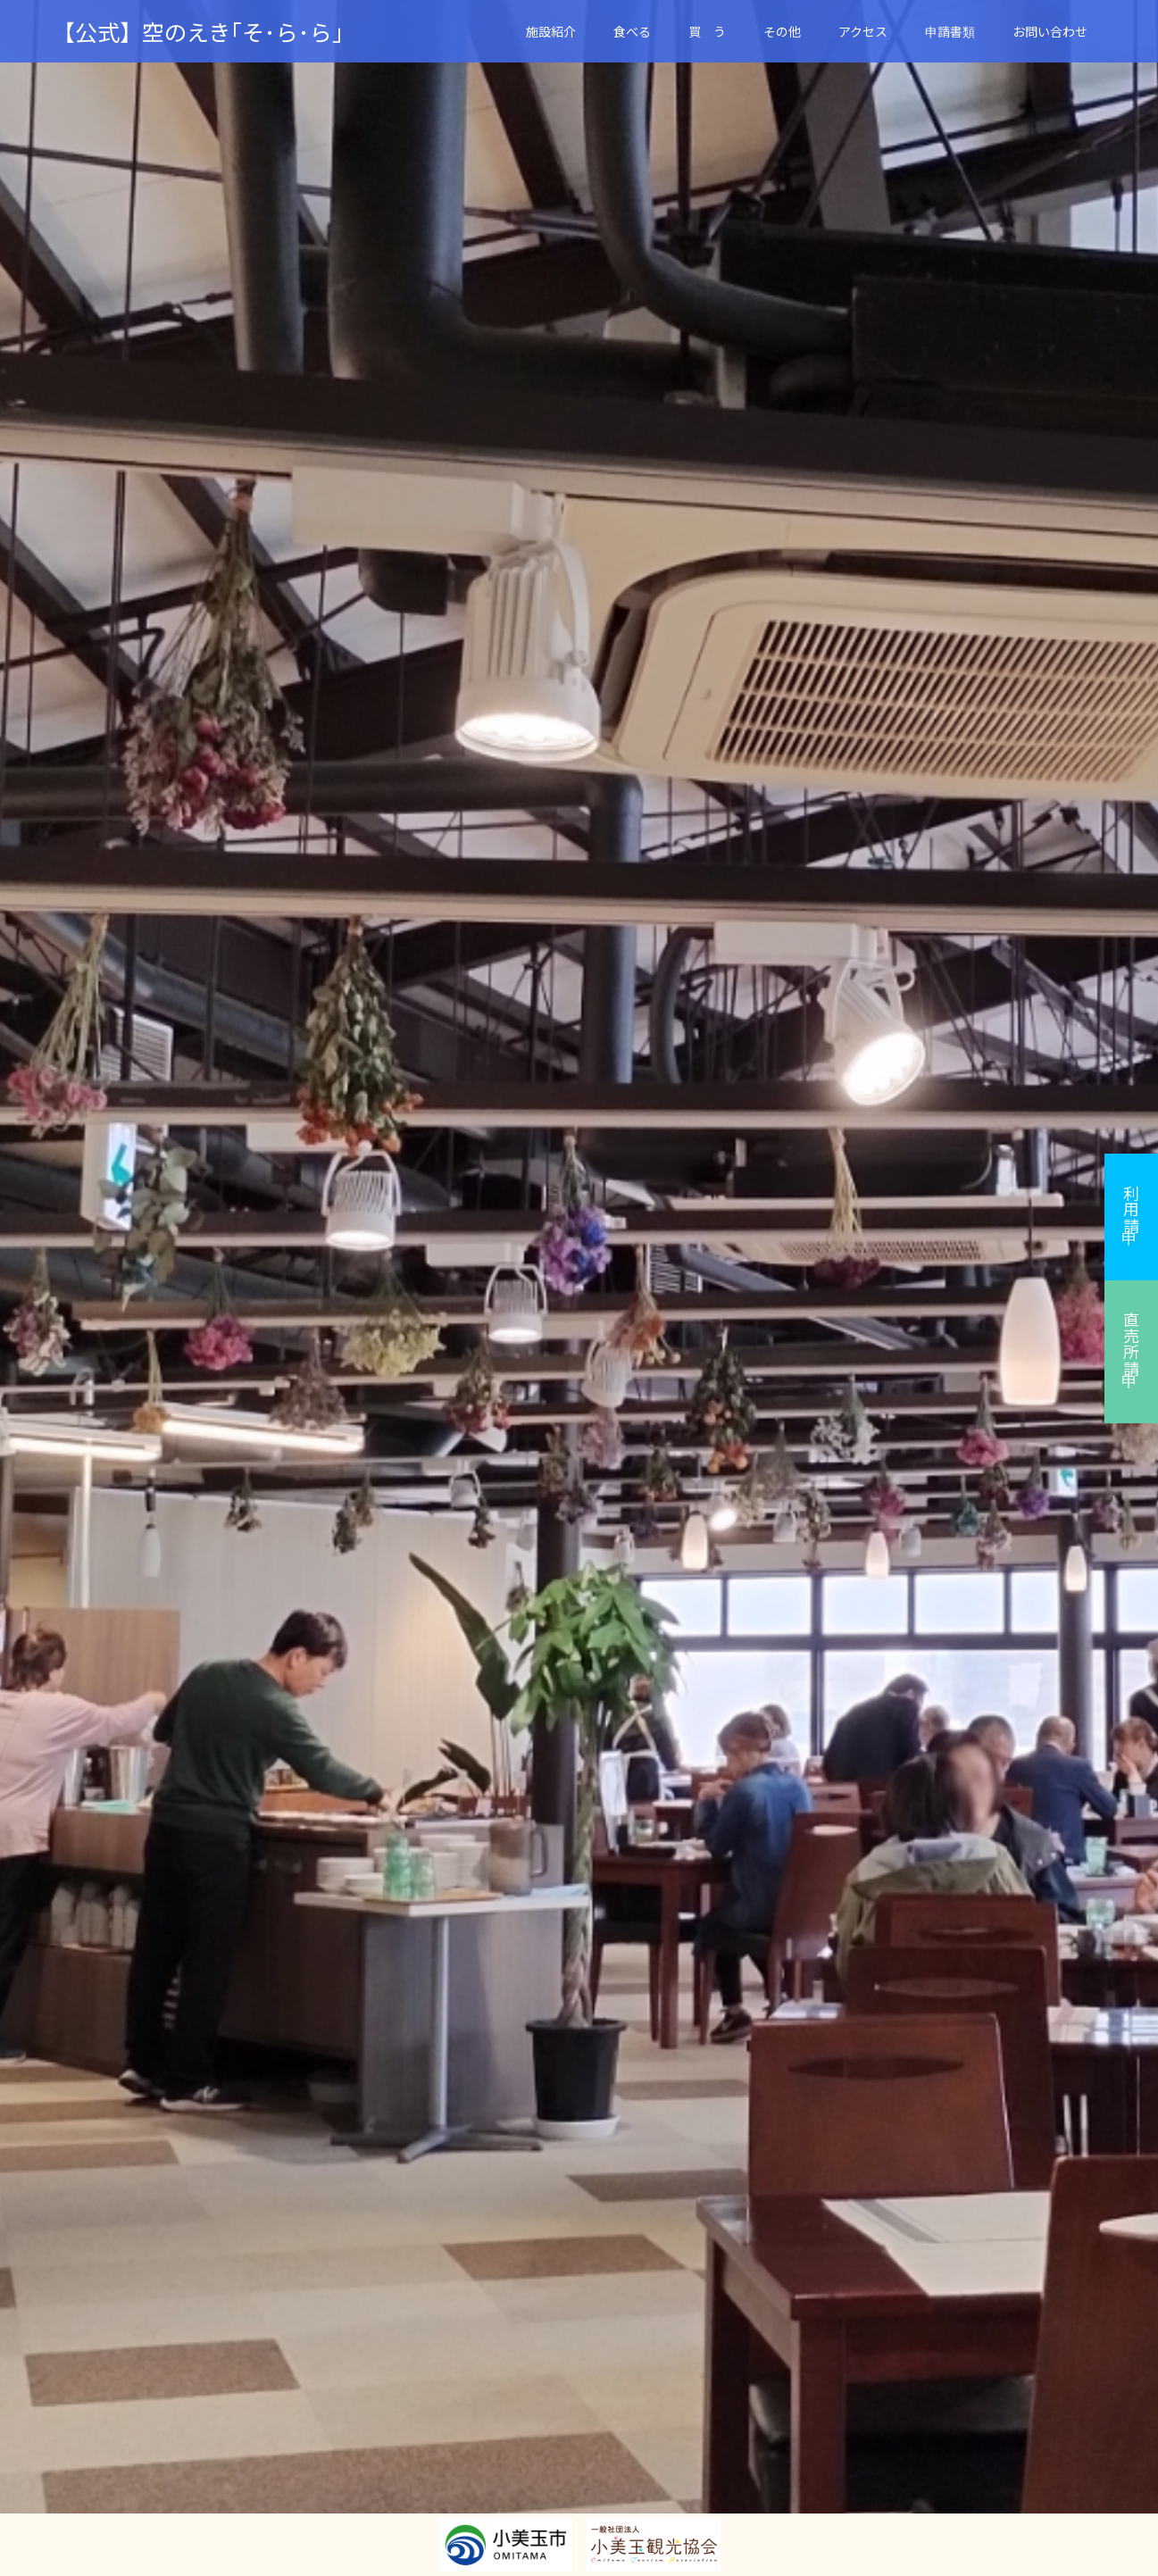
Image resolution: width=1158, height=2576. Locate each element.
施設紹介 (551, 31)
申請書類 (950, 31)
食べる (632, 31)
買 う (707, 31)
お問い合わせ (1049, 31)
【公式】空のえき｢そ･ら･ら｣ (198, 32)
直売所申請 (1131, 1344)
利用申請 (1131, 1209)
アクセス (862, 31)
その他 (782, 31)
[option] (579, 1288)
